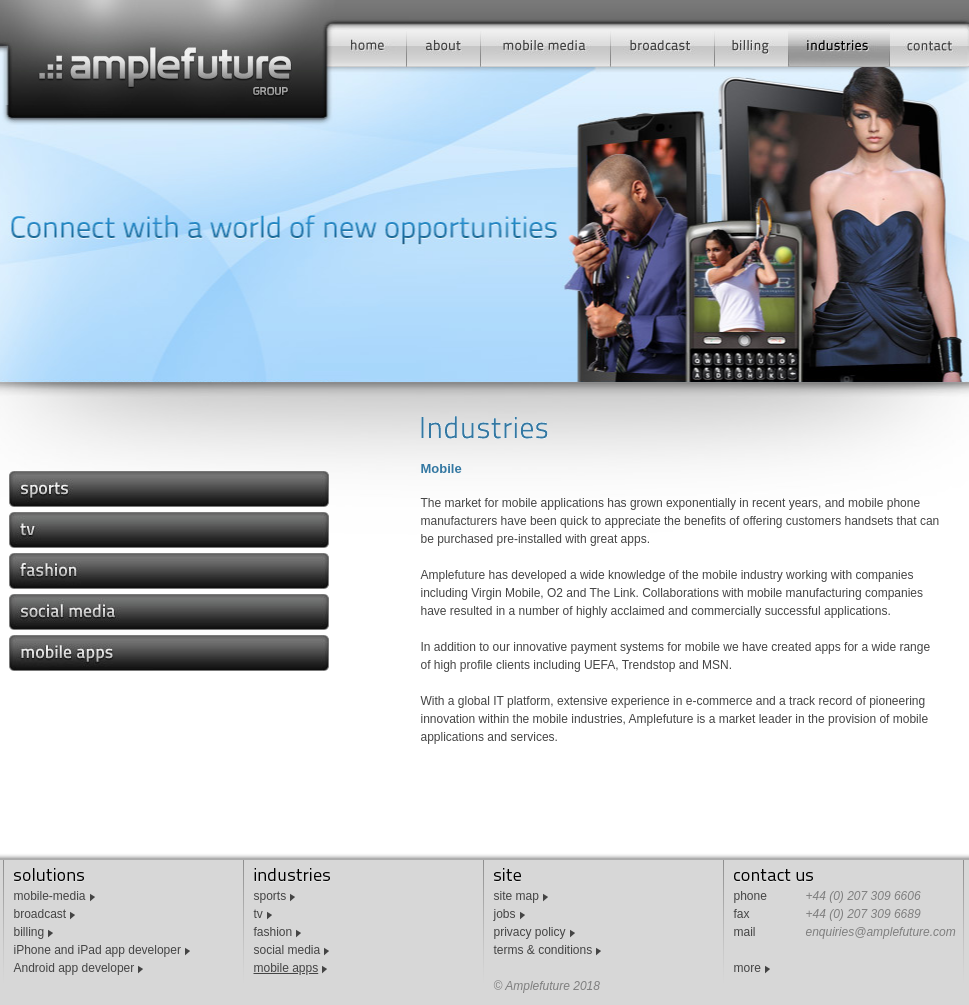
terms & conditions (543, 950)
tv (258, 914)
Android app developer (74, 968)
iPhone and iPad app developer (97, 950)
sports (270, 896)
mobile (546, 45)
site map (516, 896)
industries (839, 45)
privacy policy (530, 932)
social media (287, 950)
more (747, 968)
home (370, 45)
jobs (505, 914)
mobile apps (286, 968)
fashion (273, 932)
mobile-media (50, 896)
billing (752, 45)
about (444, 45)
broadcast (663, 45)
